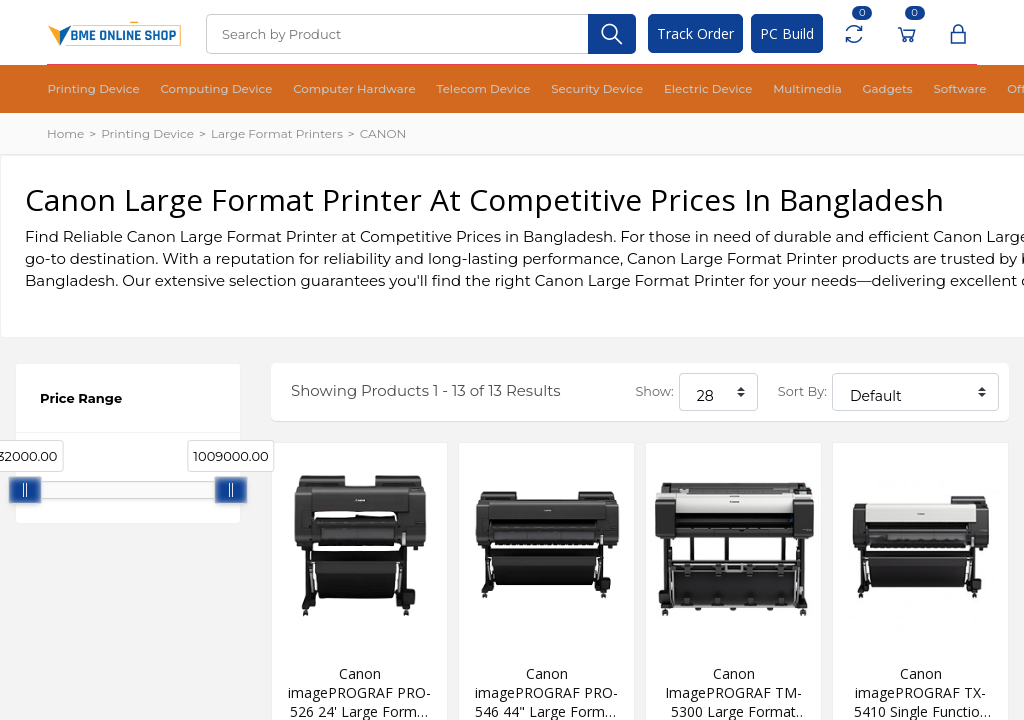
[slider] (25, 490)
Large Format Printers (277, 133)
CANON (383, 133)
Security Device (514, 89)
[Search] (397, 34)
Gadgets (759, 89)
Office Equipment (904, 89)
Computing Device (189, 89)
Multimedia (692, 89)
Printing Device (85, 89)
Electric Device (608, 89)
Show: (654, 391)
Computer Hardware (307, 89)
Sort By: (802, 391)
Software (819, 89)
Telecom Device (418, 89)
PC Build (787, 33)
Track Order (695, 33)
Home (65, 133)
